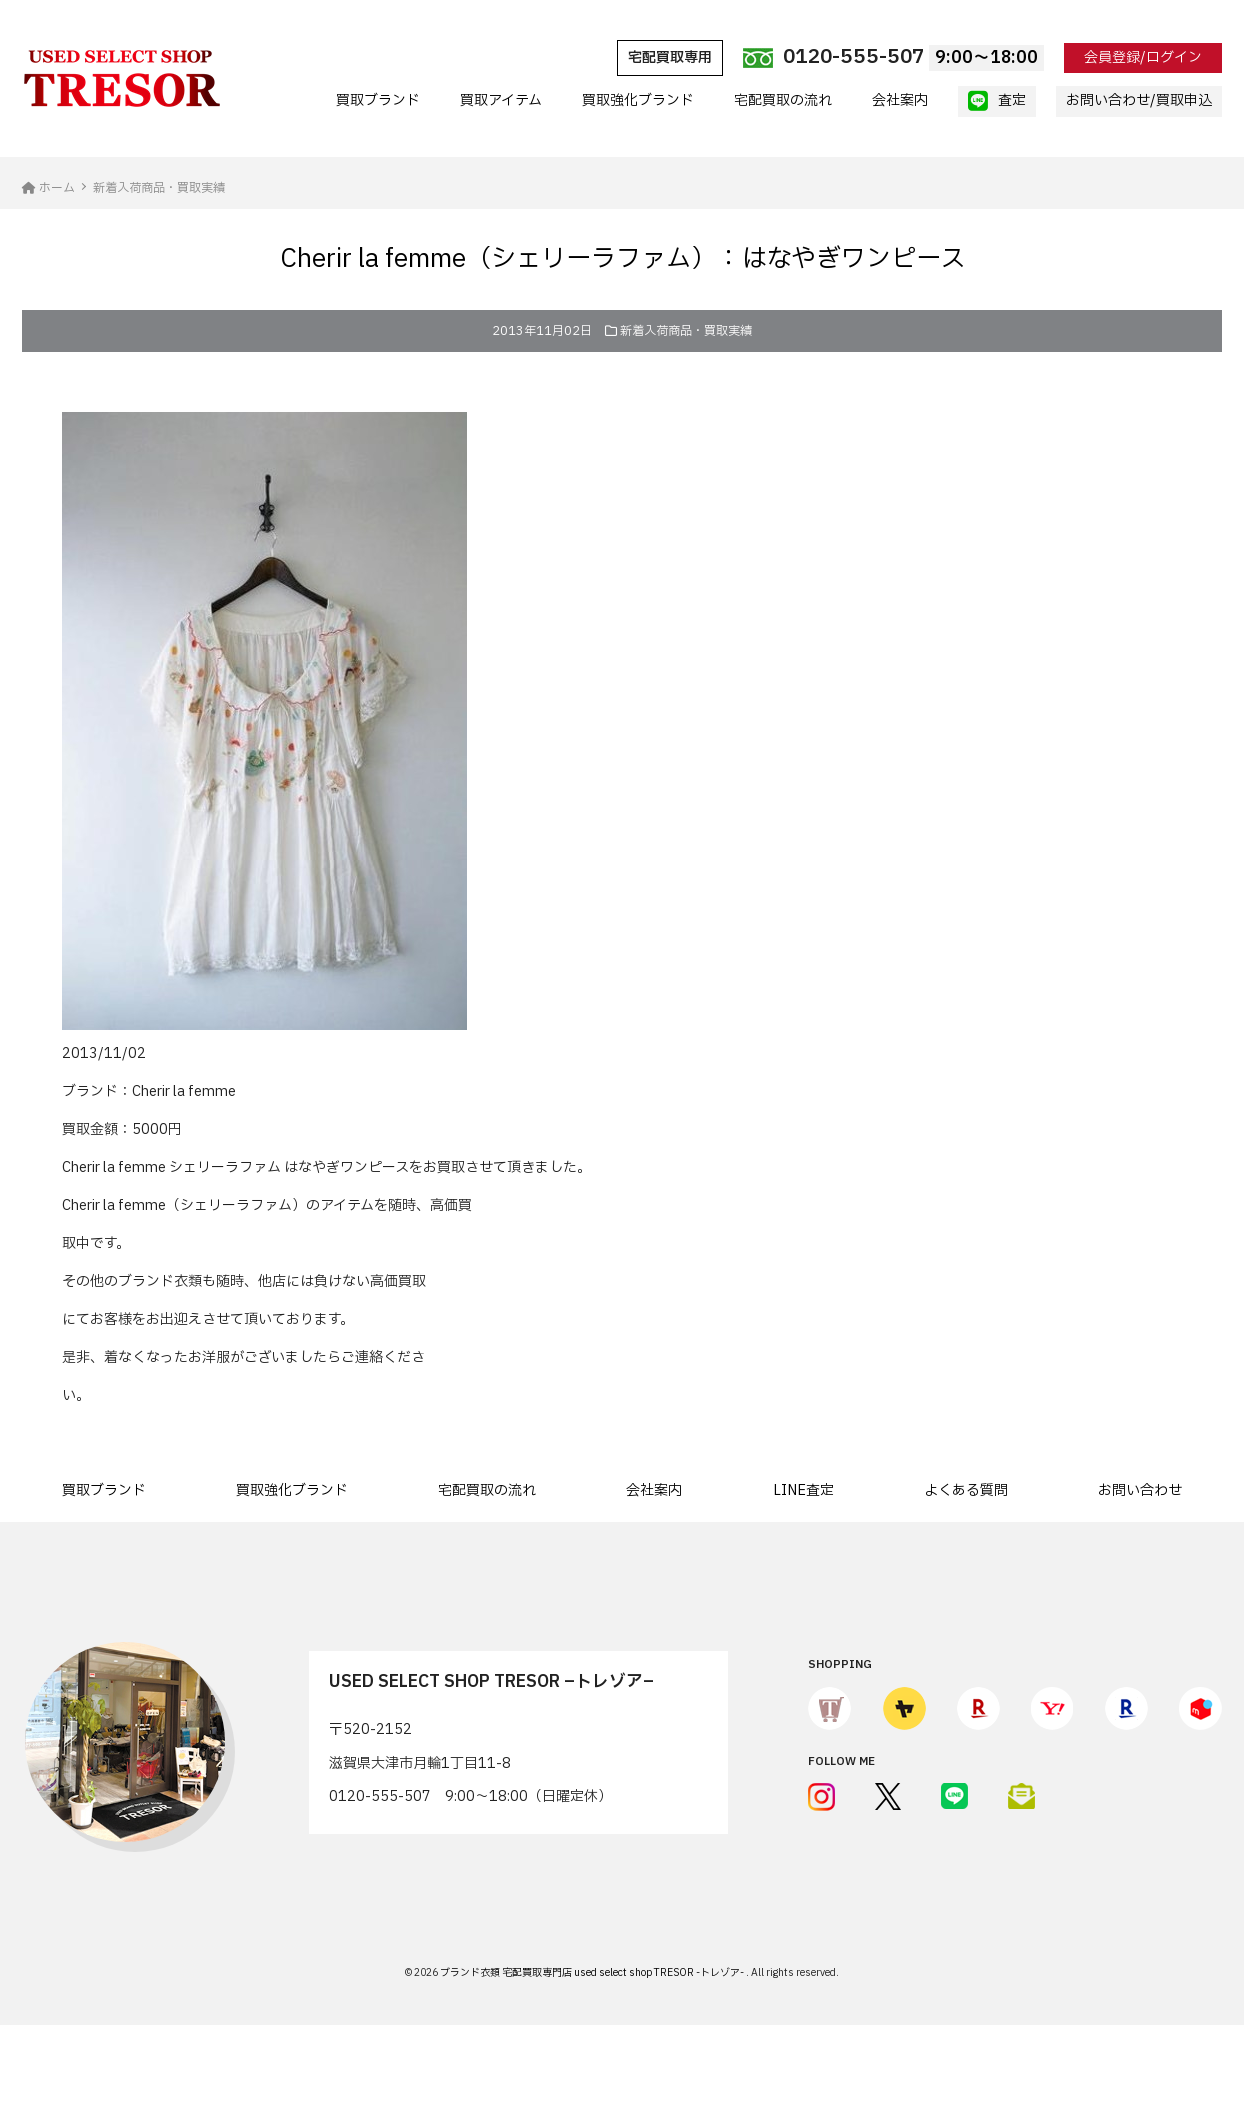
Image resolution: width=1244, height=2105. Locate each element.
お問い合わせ (1140, 1490)
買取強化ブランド (638, 100)
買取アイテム (501, 100)
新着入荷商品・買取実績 (686, 331)
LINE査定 (803, 1490)
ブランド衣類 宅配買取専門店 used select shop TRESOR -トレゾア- (593, 1972)
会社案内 (900, 100)
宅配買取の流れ (783, 100)
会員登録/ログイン (1143, 57)
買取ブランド (378, 100)
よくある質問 (966, 1490)
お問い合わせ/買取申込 (1139, 100)
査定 (997, 101)
